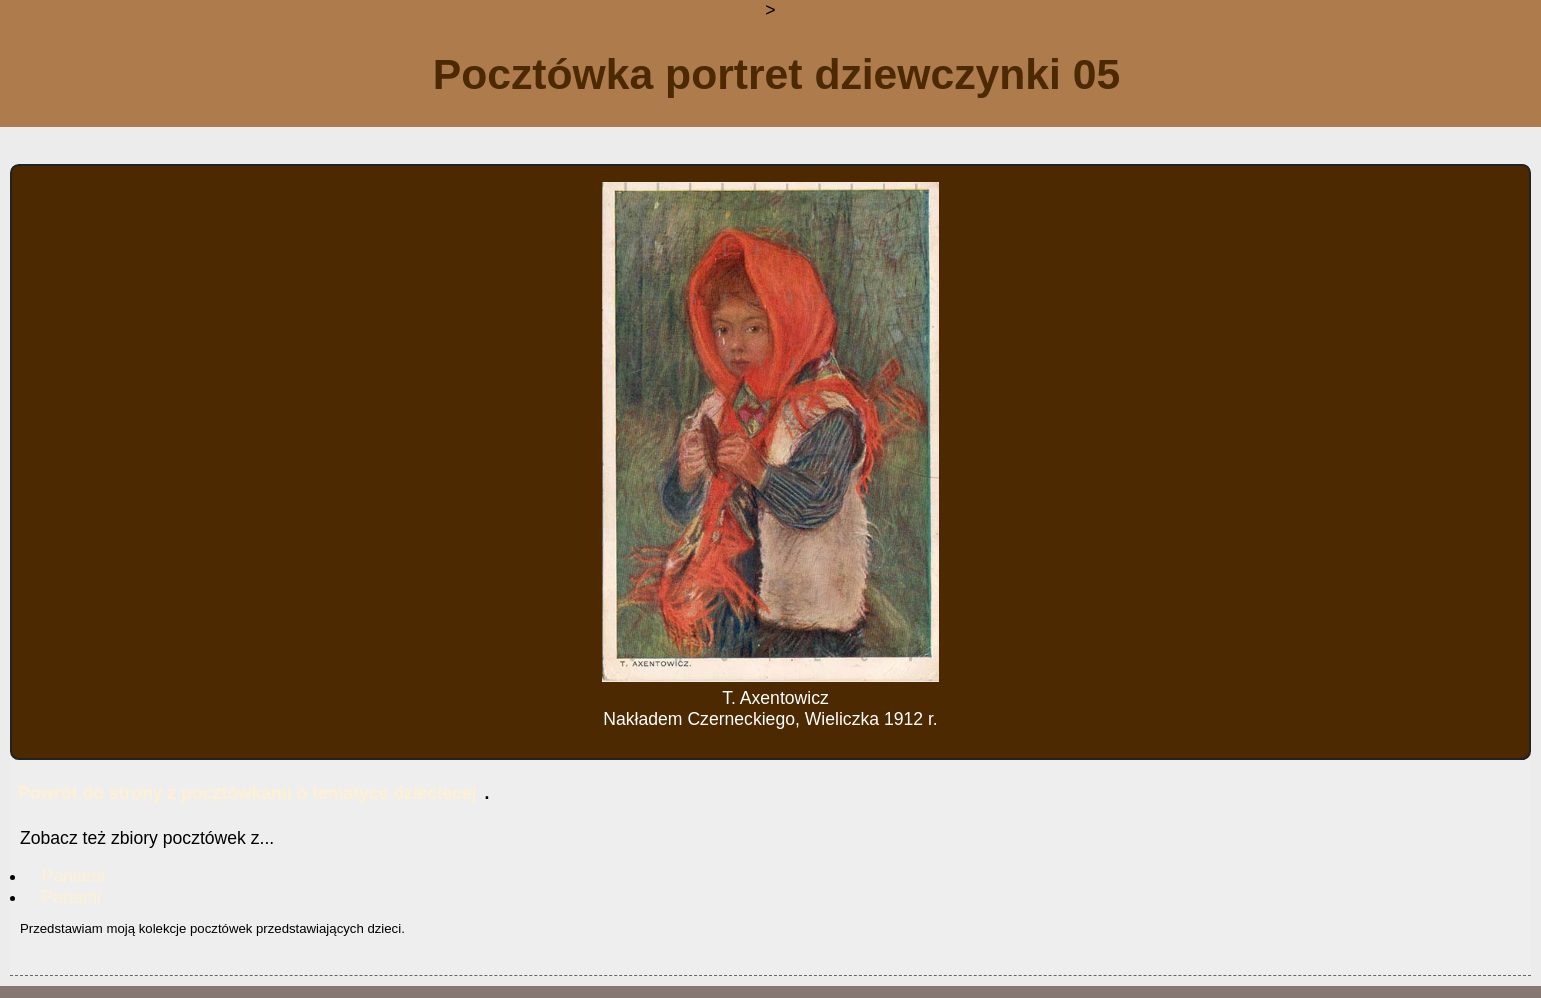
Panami (72, 897)
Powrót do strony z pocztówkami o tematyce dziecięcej (247, 793)
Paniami (74, 876)
